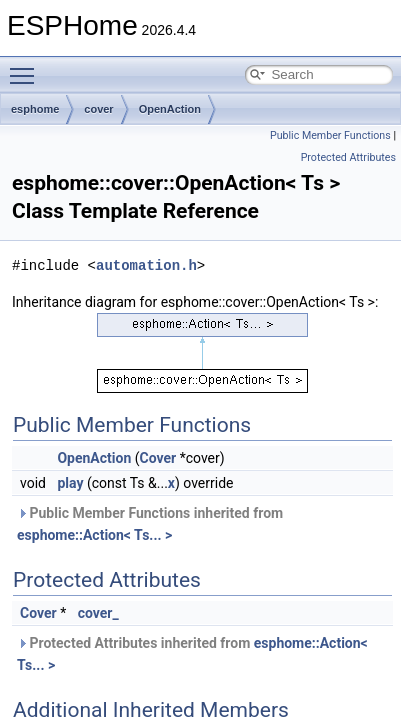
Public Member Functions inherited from (150, 524)
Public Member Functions (330, 135)
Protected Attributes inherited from (192, 654)
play (70, 483)
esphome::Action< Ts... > (94, 535)
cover (98, 109)
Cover (158, 458)
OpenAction (170, 109)
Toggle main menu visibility (27, 67)
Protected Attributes (348, 157)
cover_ (98, 613)
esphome (35, 109)
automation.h (146, 265)
